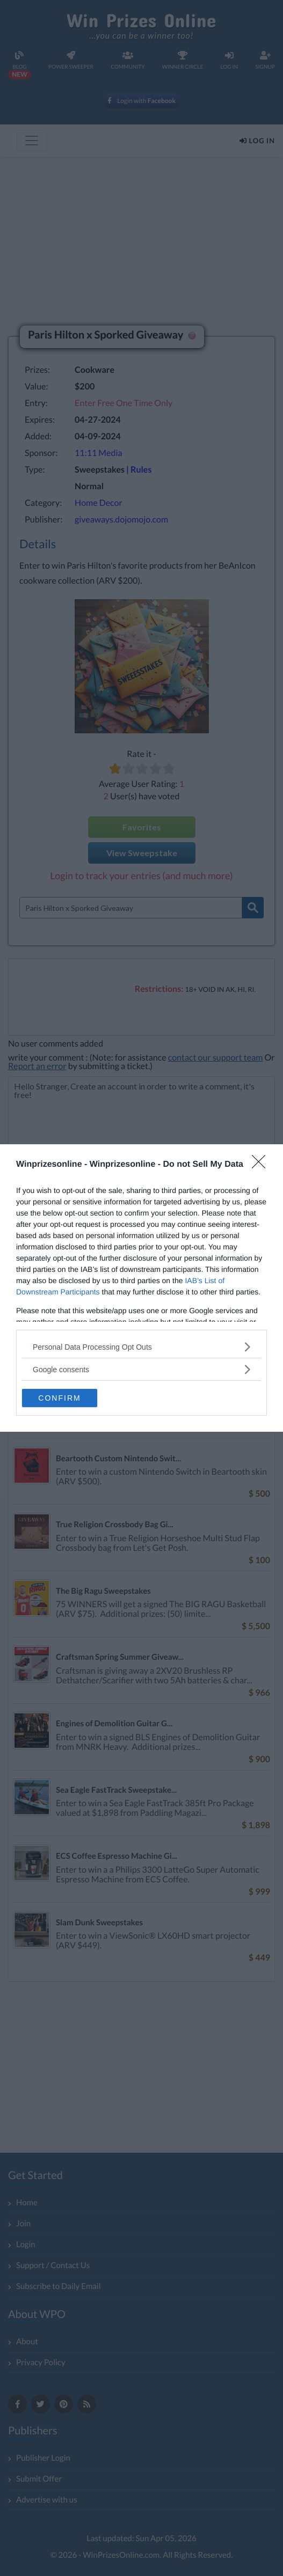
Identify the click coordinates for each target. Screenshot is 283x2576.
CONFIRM (59, 1398)
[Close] (262, 1165)
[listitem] (141, 1346)
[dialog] (141, 1288)
